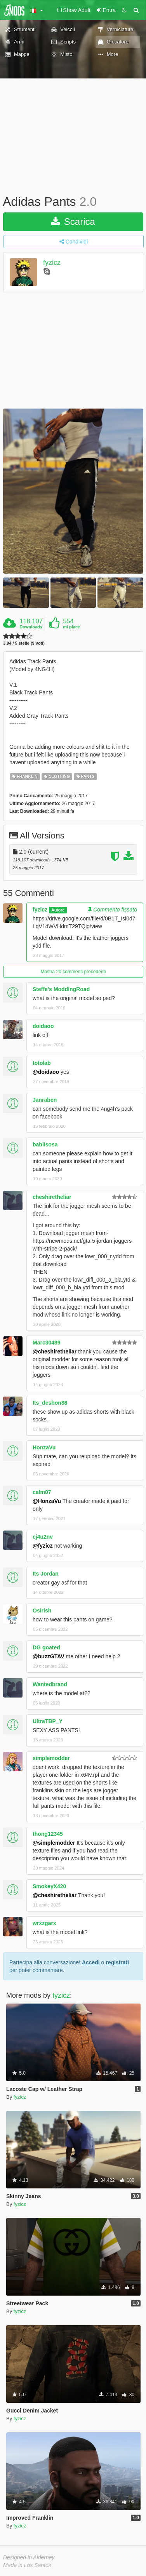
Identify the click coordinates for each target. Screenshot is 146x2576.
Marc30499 (47, 1342)
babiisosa (45, 1144)
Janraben (45, 1100)
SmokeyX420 (49, 1886)
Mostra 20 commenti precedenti (73, 971)
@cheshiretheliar (54, 1351)
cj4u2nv (43, 1537)
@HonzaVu (47, 1501)
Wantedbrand (50, 1684)
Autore (57, 910)
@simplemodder (54, 1843)
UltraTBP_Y (48, 1721)
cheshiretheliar (52, 1197)
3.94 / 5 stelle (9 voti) (24, 643)
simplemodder (51, 1758)
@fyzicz (43, 1546)
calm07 (42, 1492)
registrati (117, 1962)
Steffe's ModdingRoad (61, 989)
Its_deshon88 (50, 1403)
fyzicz (52, 262)
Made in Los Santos (27, 2565)
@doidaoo (46, 1072)
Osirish (42, 1610)
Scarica (73, 221)
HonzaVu (44, 1447)
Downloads (30, 626)
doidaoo (43, 1026)
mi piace (71, 626)
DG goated (46, 1647)
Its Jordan (46, 1574)
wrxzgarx (44, 1923)
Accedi (91, 1962)
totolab (42, 1063)
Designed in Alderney (29, 2557)
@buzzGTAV (48, 1656)
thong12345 (48, 1834)
